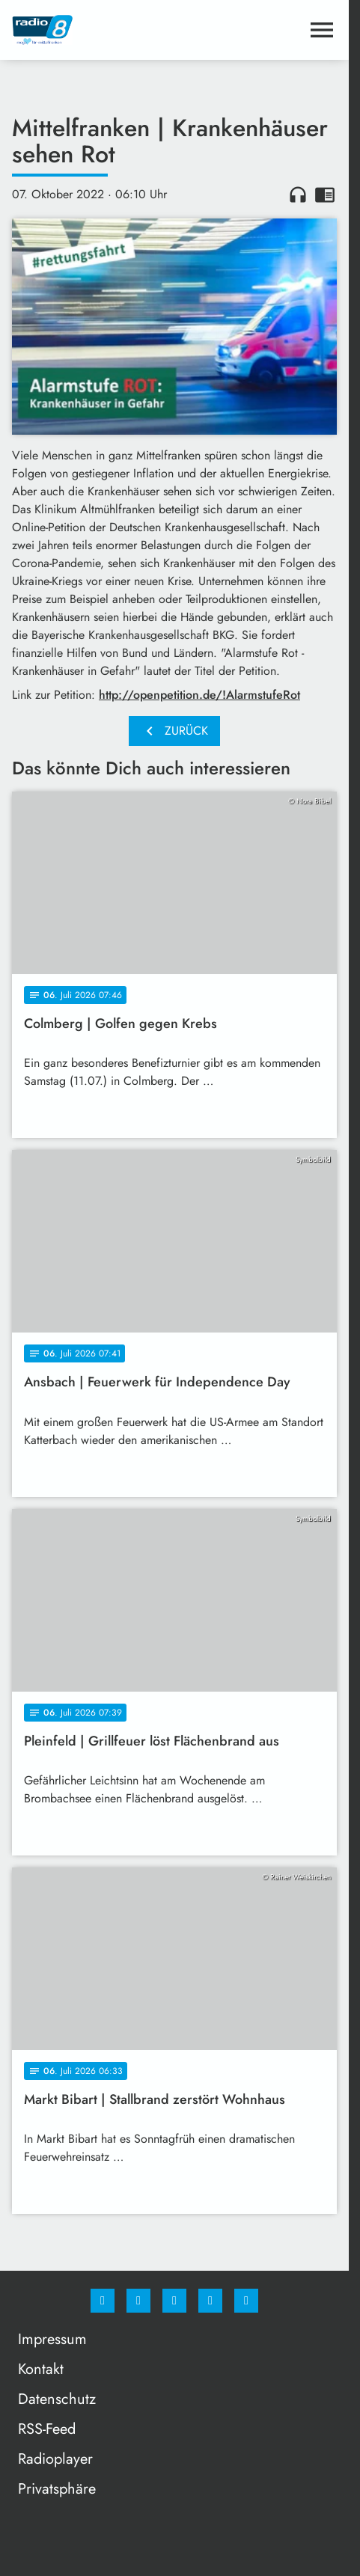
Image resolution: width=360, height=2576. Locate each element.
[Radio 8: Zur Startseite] (93, 30)
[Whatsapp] (174, 2301)
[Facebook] (103, 2301)
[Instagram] (138, 2301)
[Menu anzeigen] (322, 30)
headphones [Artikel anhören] (297, 194)
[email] (246, 2301)
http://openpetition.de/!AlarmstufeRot (199, 694)
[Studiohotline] (210, 2301)
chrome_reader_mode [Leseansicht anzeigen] (324, 194)
